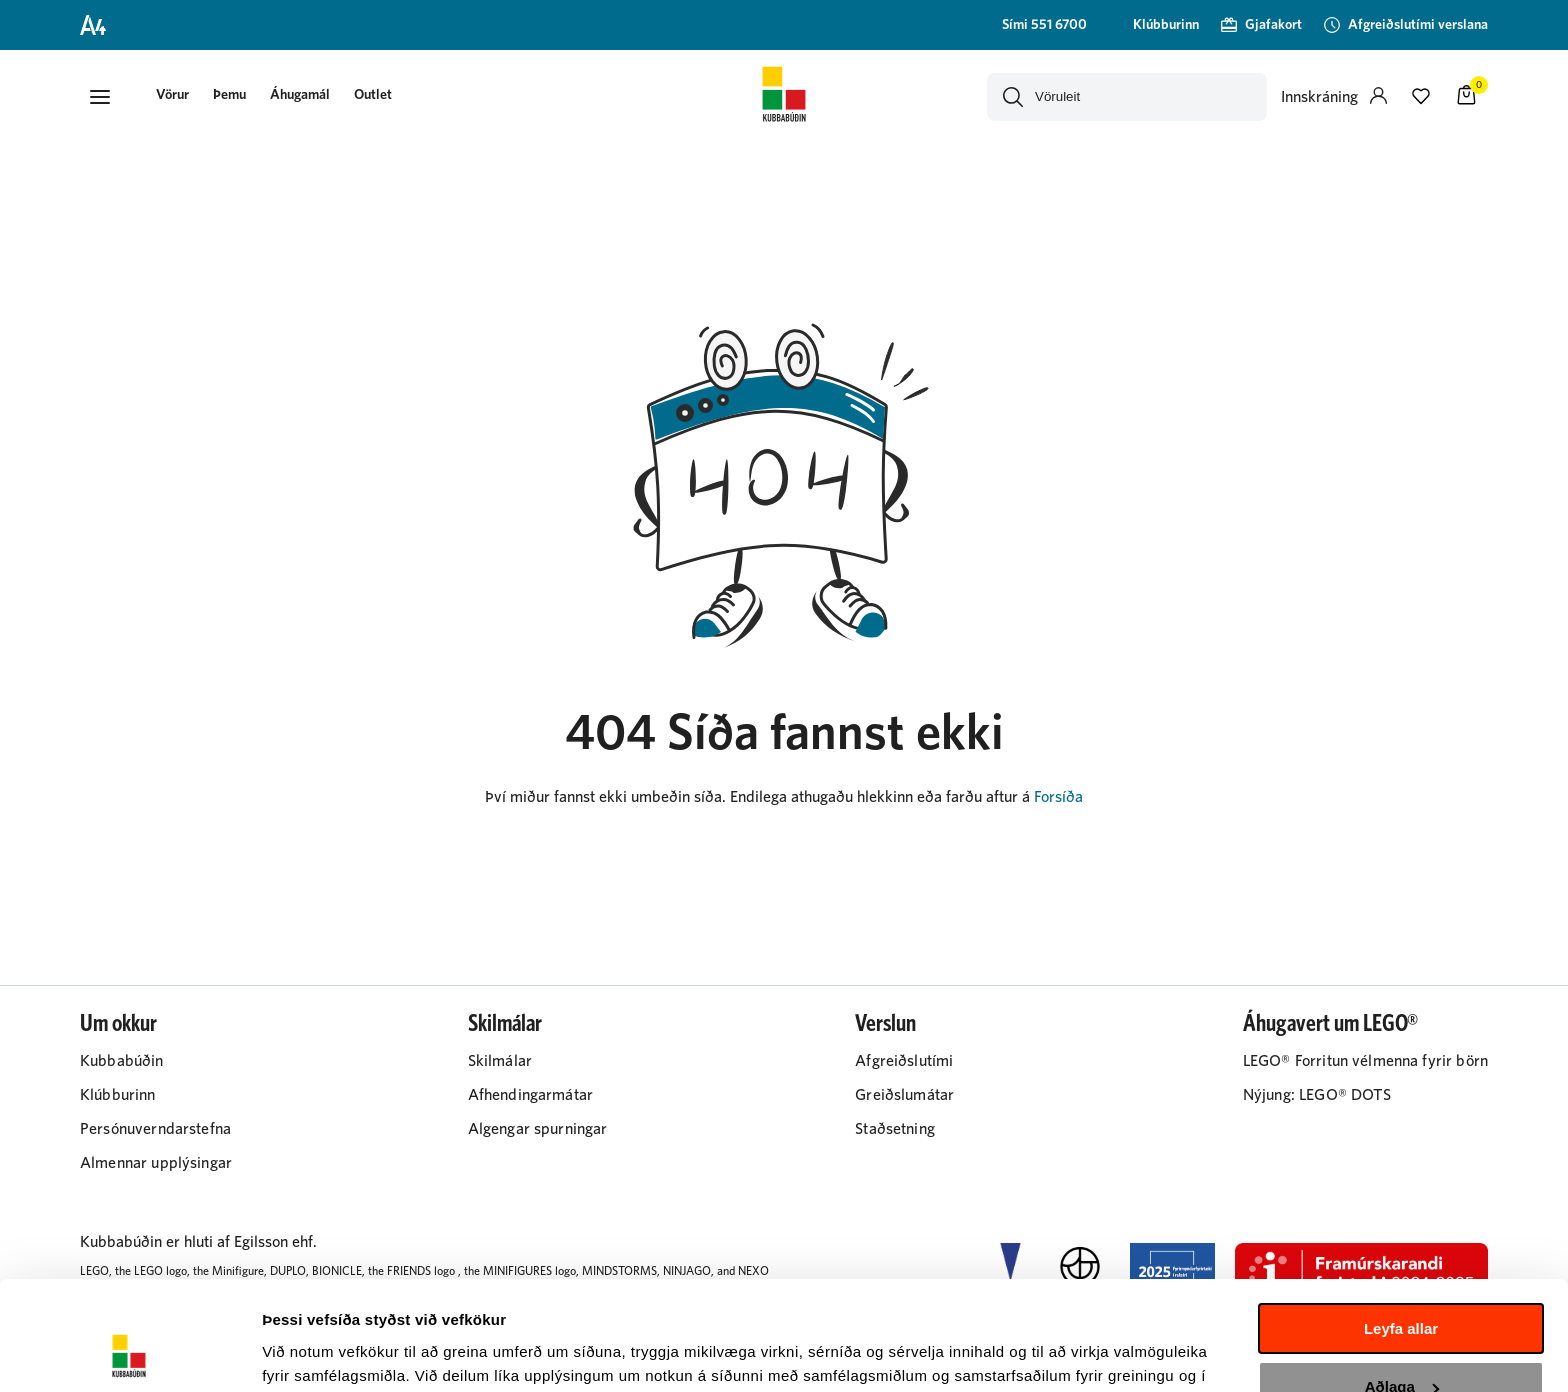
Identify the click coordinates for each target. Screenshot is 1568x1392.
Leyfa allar (1401, 1226)
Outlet (373, 95)
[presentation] (172, 96)
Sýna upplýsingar (325, 1352)
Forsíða (1058, 797)
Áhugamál (300, 95)
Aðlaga (1402, 1284)
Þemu (229, 95)
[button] (100, 97)
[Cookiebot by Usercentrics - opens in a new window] (129, 1353)
